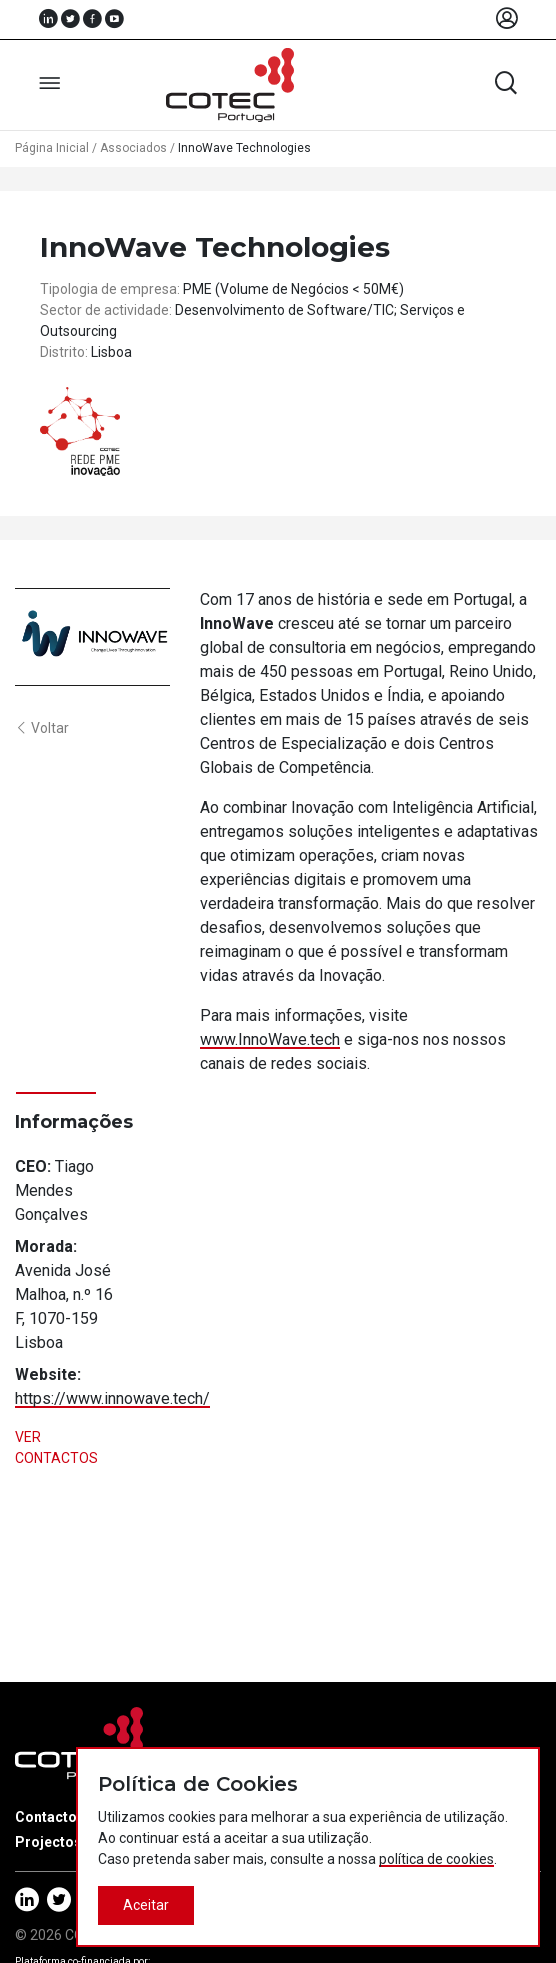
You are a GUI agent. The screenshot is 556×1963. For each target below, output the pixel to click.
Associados (133, 148)
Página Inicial (52, 148)
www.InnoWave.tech (270, 1039)
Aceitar (146, 1905)
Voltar (42, 728)
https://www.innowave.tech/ (112, 1398)
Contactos (50, 1817)
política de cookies (436, 1859)
